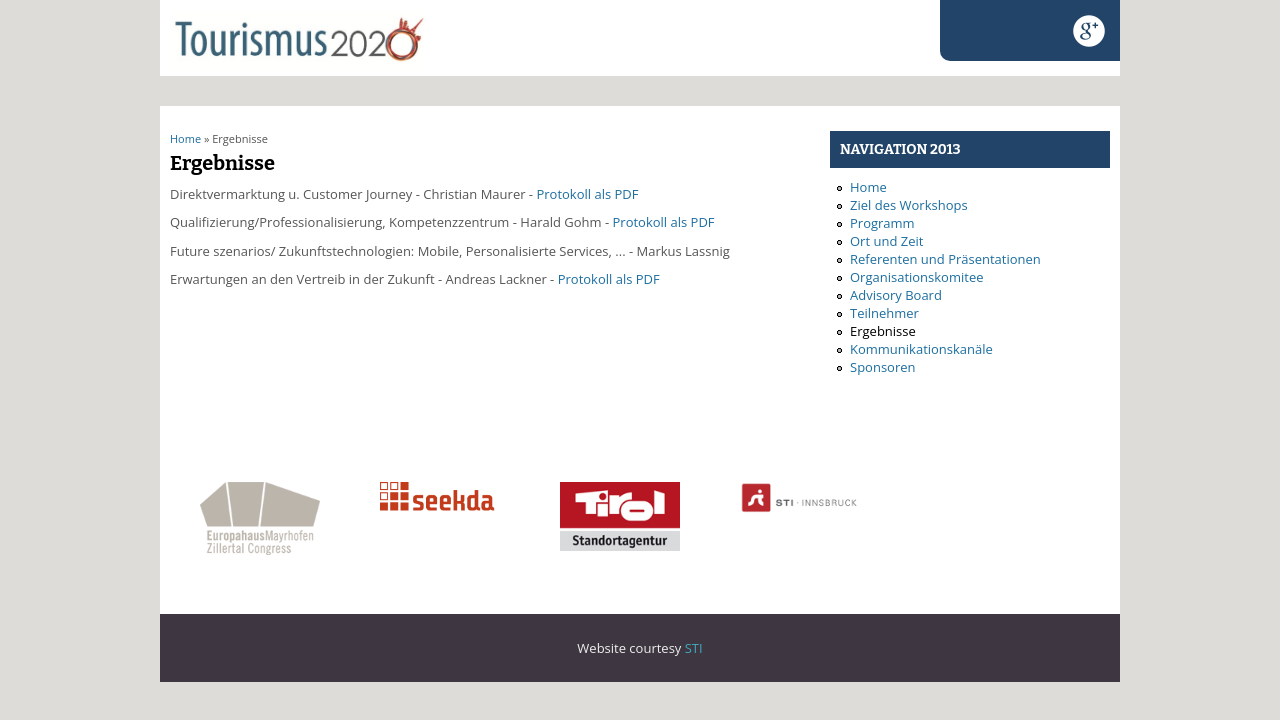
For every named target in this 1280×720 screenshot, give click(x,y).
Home (185, 138)
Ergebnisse (883, 331)
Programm (882, 223)
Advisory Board (896, 295)
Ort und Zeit (886, 241)
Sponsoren (882, 367)
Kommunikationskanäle (921, 349)
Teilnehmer (884, 313)
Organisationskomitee (917, 277)
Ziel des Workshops (909, 205)
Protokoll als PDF (587, 194)
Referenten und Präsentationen (945, 259)
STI (694, 648)
